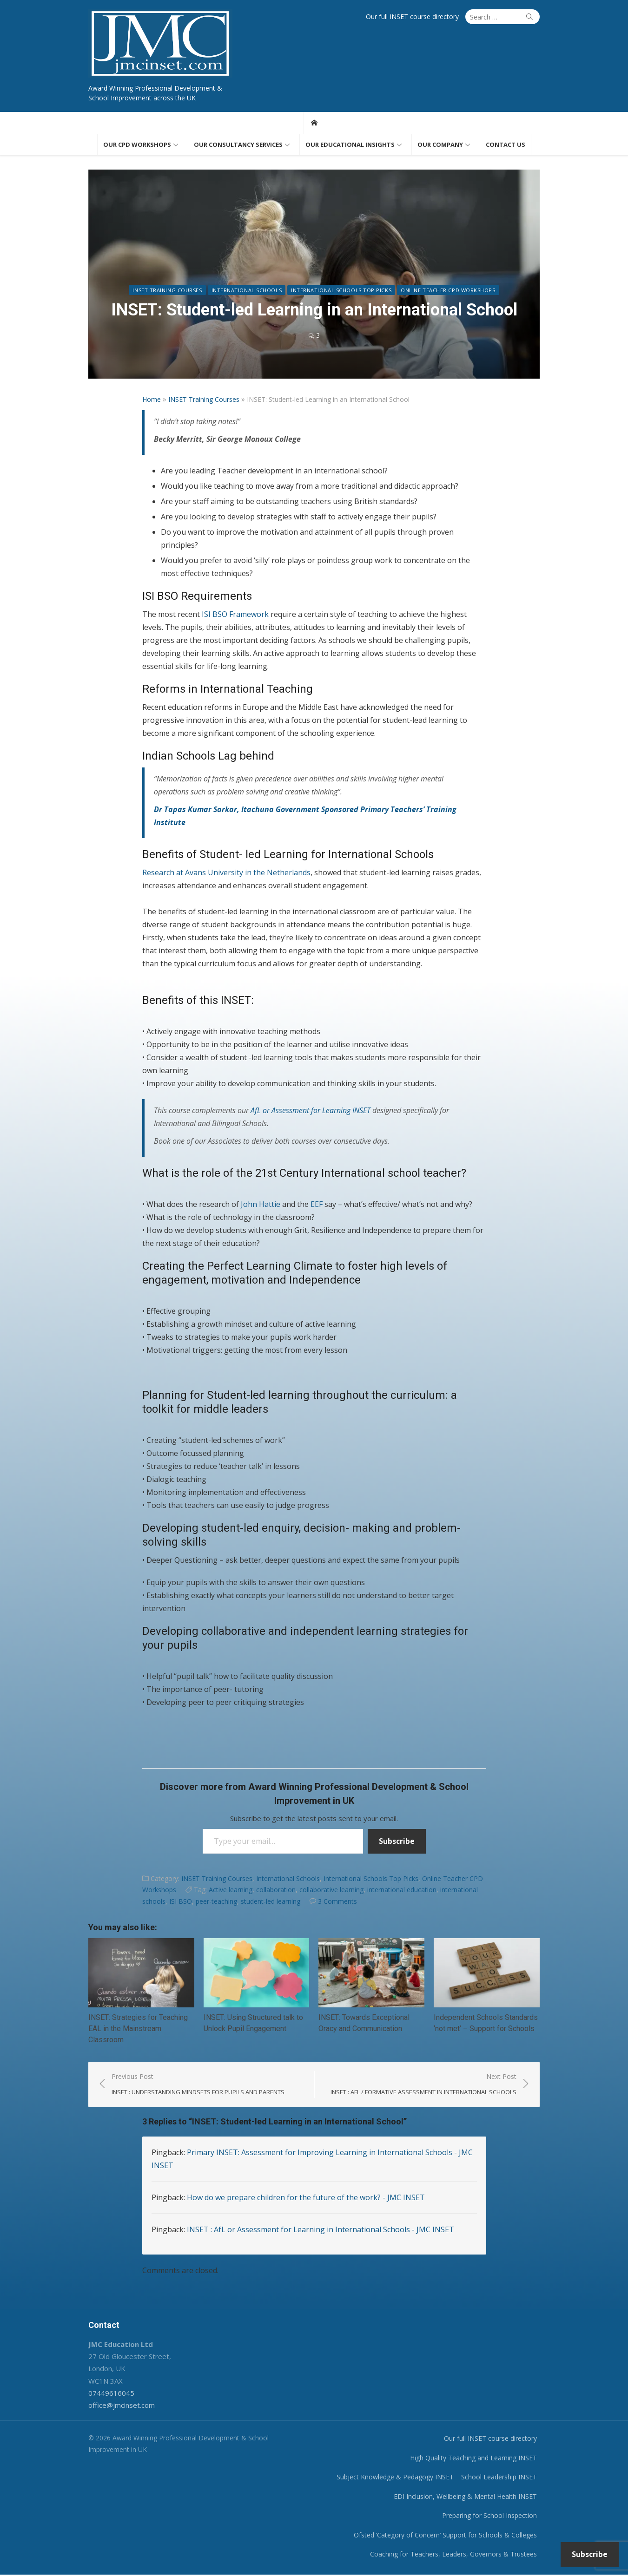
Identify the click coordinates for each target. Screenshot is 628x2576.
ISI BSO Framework (235, 615)
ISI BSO (180, 1901)
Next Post (426, 2086)
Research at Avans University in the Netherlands (226, 873)
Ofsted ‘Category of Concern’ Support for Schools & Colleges (447, 2536)
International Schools (247, 290)
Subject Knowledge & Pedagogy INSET (397, 2478)
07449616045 (109, 2394)
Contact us (505, 145)
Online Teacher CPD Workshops (448, 290)
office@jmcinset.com (119, 2406)
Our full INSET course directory (414, 16)
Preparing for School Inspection (491, 2516)
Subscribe (397, 1841)
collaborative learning (331, 1890)
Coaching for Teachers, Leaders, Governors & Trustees (455, 2555)
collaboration (276, 1890)
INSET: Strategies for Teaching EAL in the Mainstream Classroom (136, 2029)
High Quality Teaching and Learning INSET (475, 2459)
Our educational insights (350, 145)
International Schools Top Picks (341, 290)
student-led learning (270, 1901)
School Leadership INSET (501, 2478)
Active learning (230, 1890)
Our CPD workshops (137, 145)
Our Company (440, 145)
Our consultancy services (238, 145)
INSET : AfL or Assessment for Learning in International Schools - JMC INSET (320, 2231)
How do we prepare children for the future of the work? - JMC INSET (306, 2199)
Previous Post (196, 2086)
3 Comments (337, 1901)
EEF (317, 1205)
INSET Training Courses (167, 290)
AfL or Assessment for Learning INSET (310, 1111)
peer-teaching (216, 1901)
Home (151, 399)
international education (401, 1890)
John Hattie (260, 1205)
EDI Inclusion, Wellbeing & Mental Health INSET (467, 2497)
